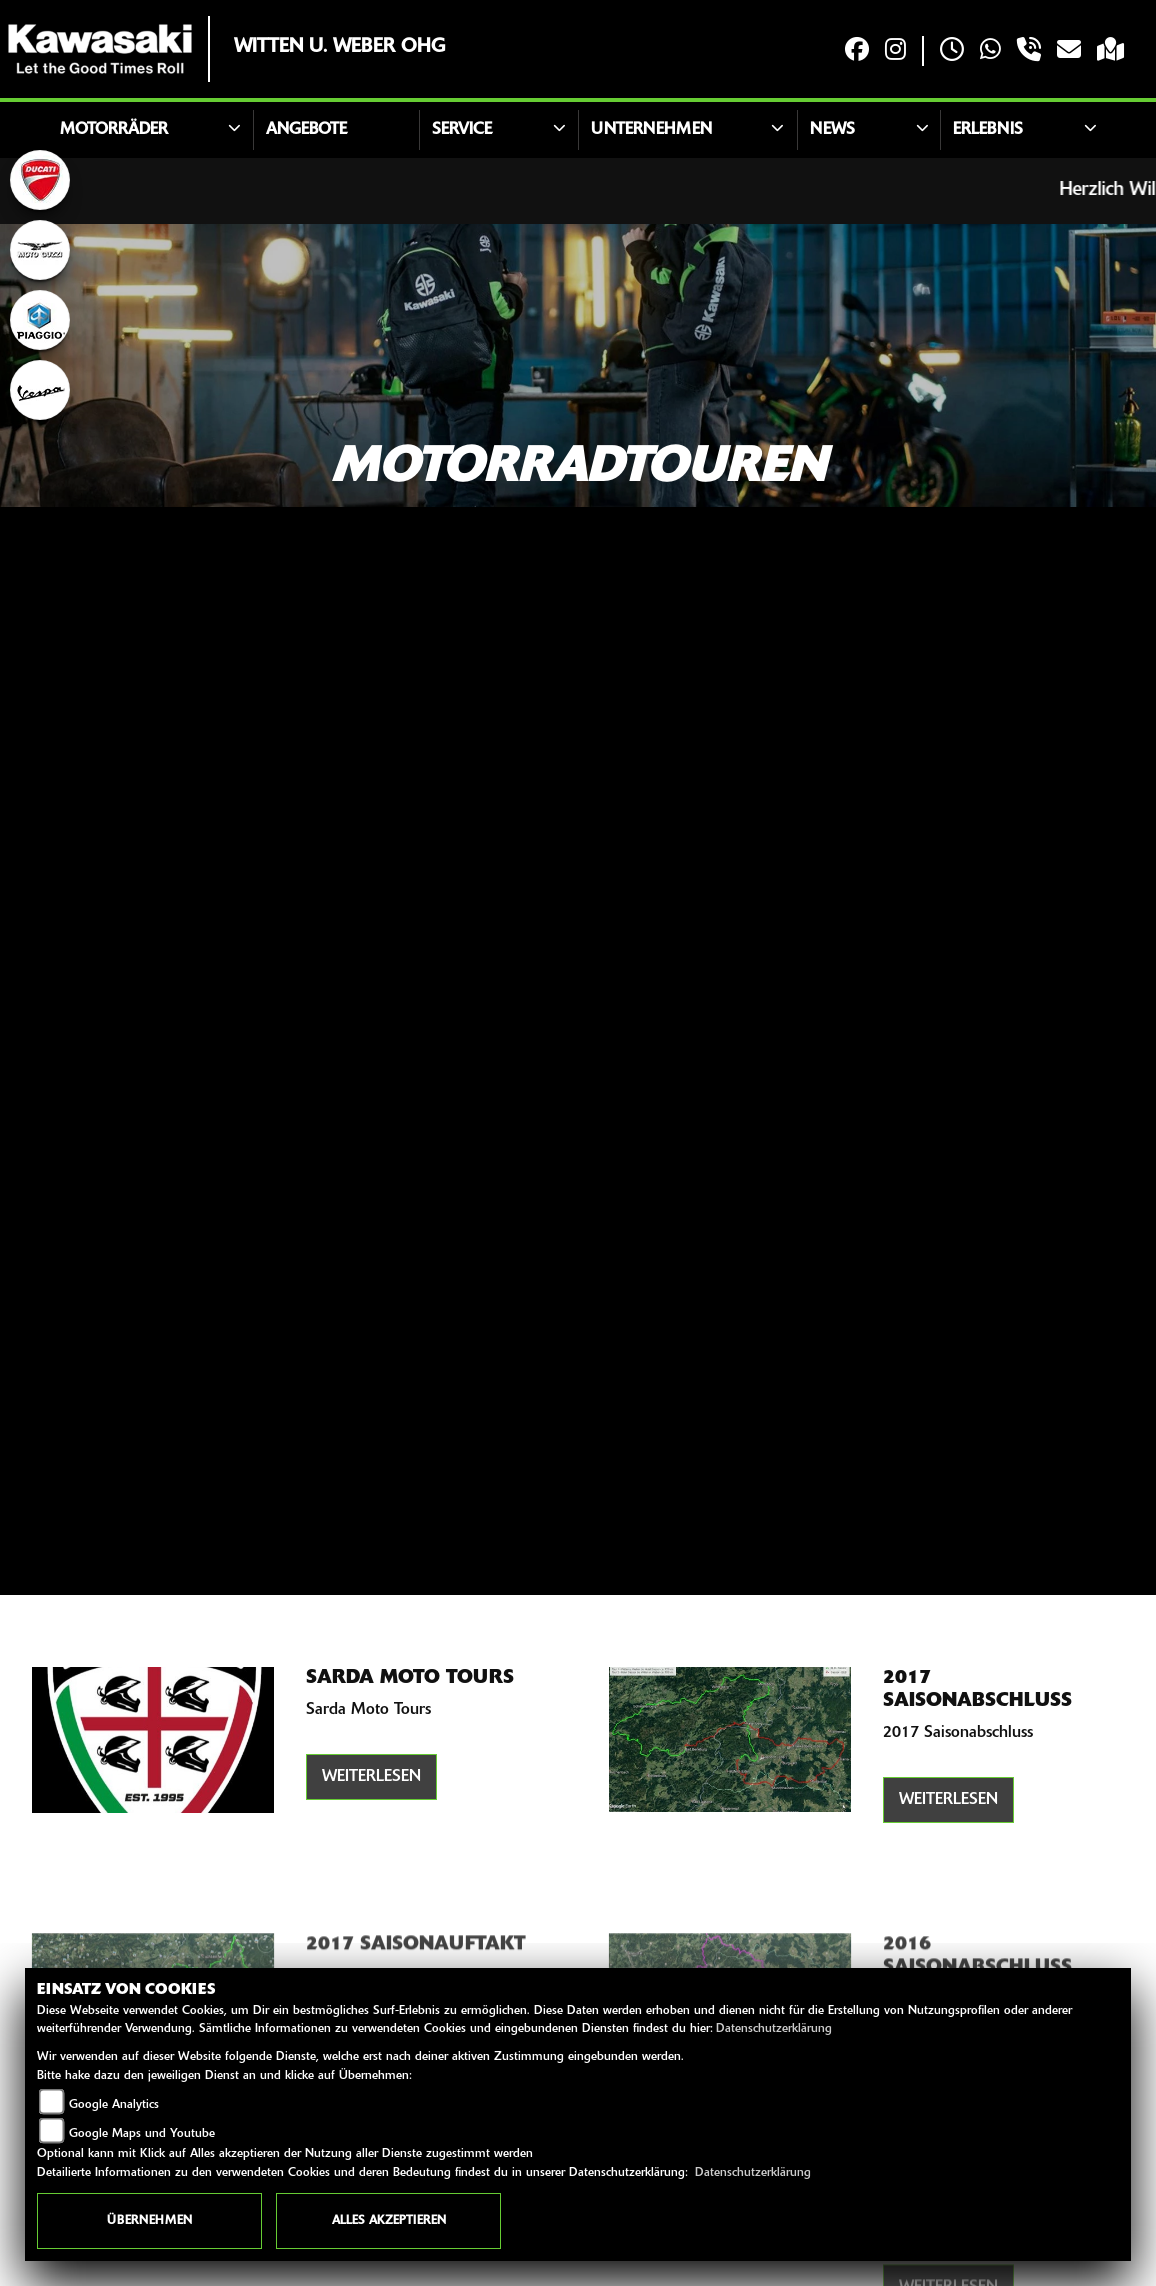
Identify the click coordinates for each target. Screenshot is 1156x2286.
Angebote (306, 130)
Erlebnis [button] (988, 130)
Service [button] (462, 130)
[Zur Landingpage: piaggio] (40, 320)
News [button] (832, 130)
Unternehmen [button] (651, 130)
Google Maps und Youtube (142, 2134)
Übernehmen (149, 2221)
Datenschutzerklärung (774, 2029)
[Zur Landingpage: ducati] (40, 180)
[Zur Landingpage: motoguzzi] (40, 250)
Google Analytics (114, 2105)
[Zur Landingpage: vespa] (40, 390)
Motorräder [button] (114, 130)
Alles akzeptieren (389, 2221)
